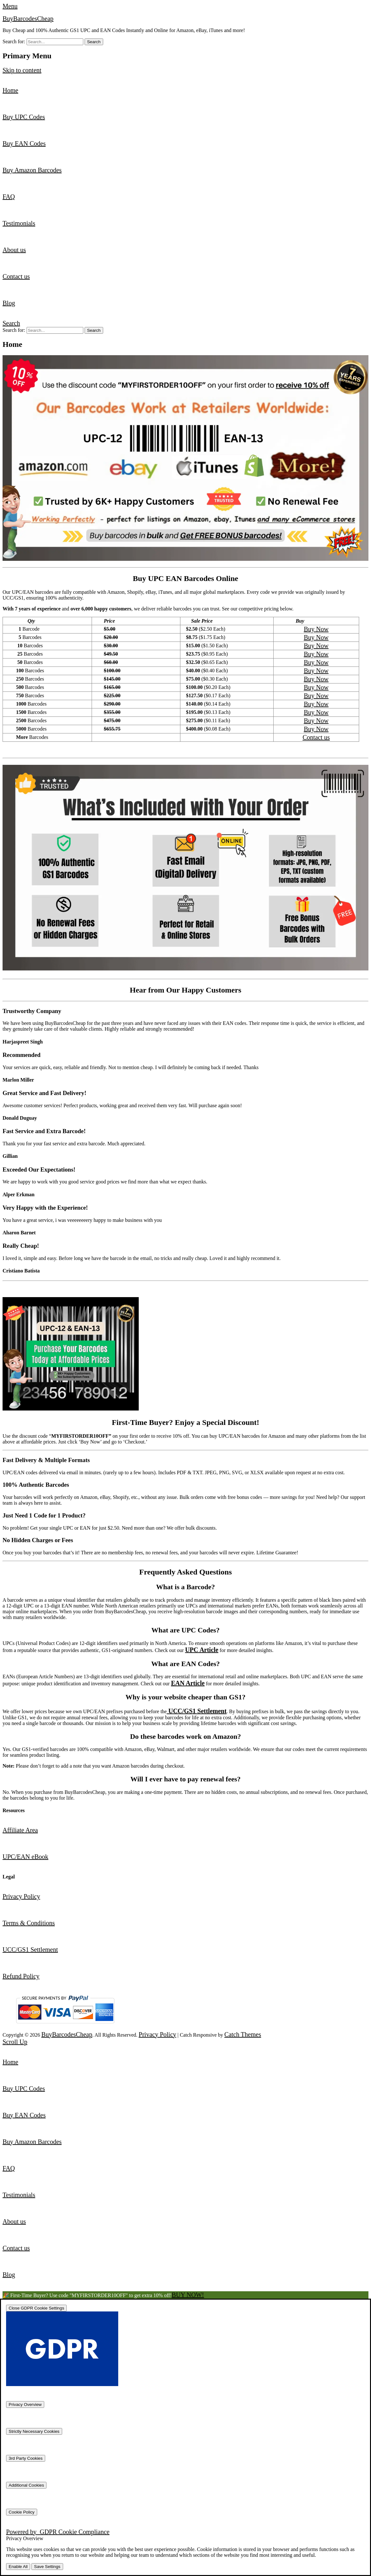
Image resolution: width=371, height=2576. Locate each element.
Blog (9, 303)
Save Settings (47, 2566)
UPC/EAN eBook (25, 1856)
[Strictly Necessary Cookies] (34, 2431)
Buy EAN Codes (24, 143)
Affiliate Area (20, 1830)
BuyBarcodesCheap (28, 18)
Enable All (18, 2566)
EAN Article (188, 1683)
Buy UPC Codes (24, 116)
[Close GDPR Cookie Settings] (36, 2308)
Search (11, 323)
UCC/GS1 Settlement (197, 1710)
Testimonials (19, 223)
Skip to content (22, 70)
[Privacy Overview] (25, 2404)
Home (10, 90)
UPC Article (201, 1649)
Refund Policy (21, 1976)
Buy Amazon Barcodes (32, 170)
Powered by (58, 2531)
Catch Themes (242, 2034)
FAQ (9, 196)
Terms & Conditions (29, 1922)
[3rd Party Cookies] (25, 2458)
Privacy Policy (21, 1896)
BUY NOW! (188, 2294)
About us (14, 249)
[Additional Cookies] (26, 2485)
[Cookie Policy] (21, 2512)
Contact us (16, 276)
